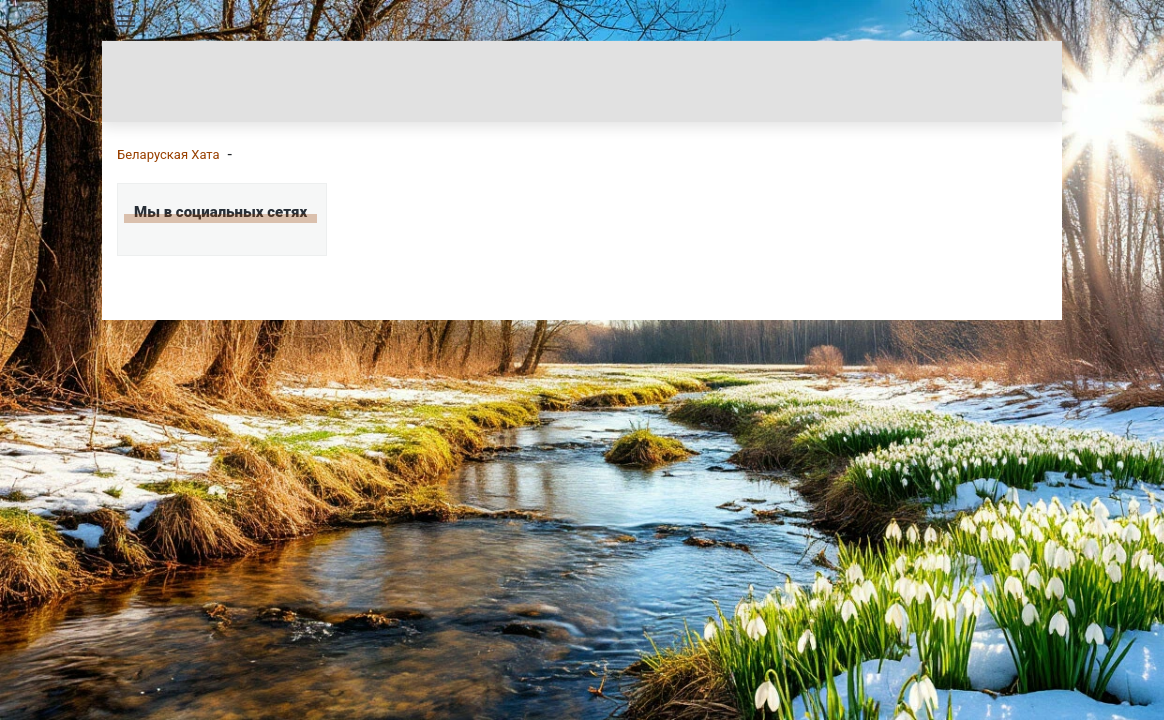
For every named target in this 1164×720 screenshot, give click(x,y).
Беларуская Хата (168, 154)
